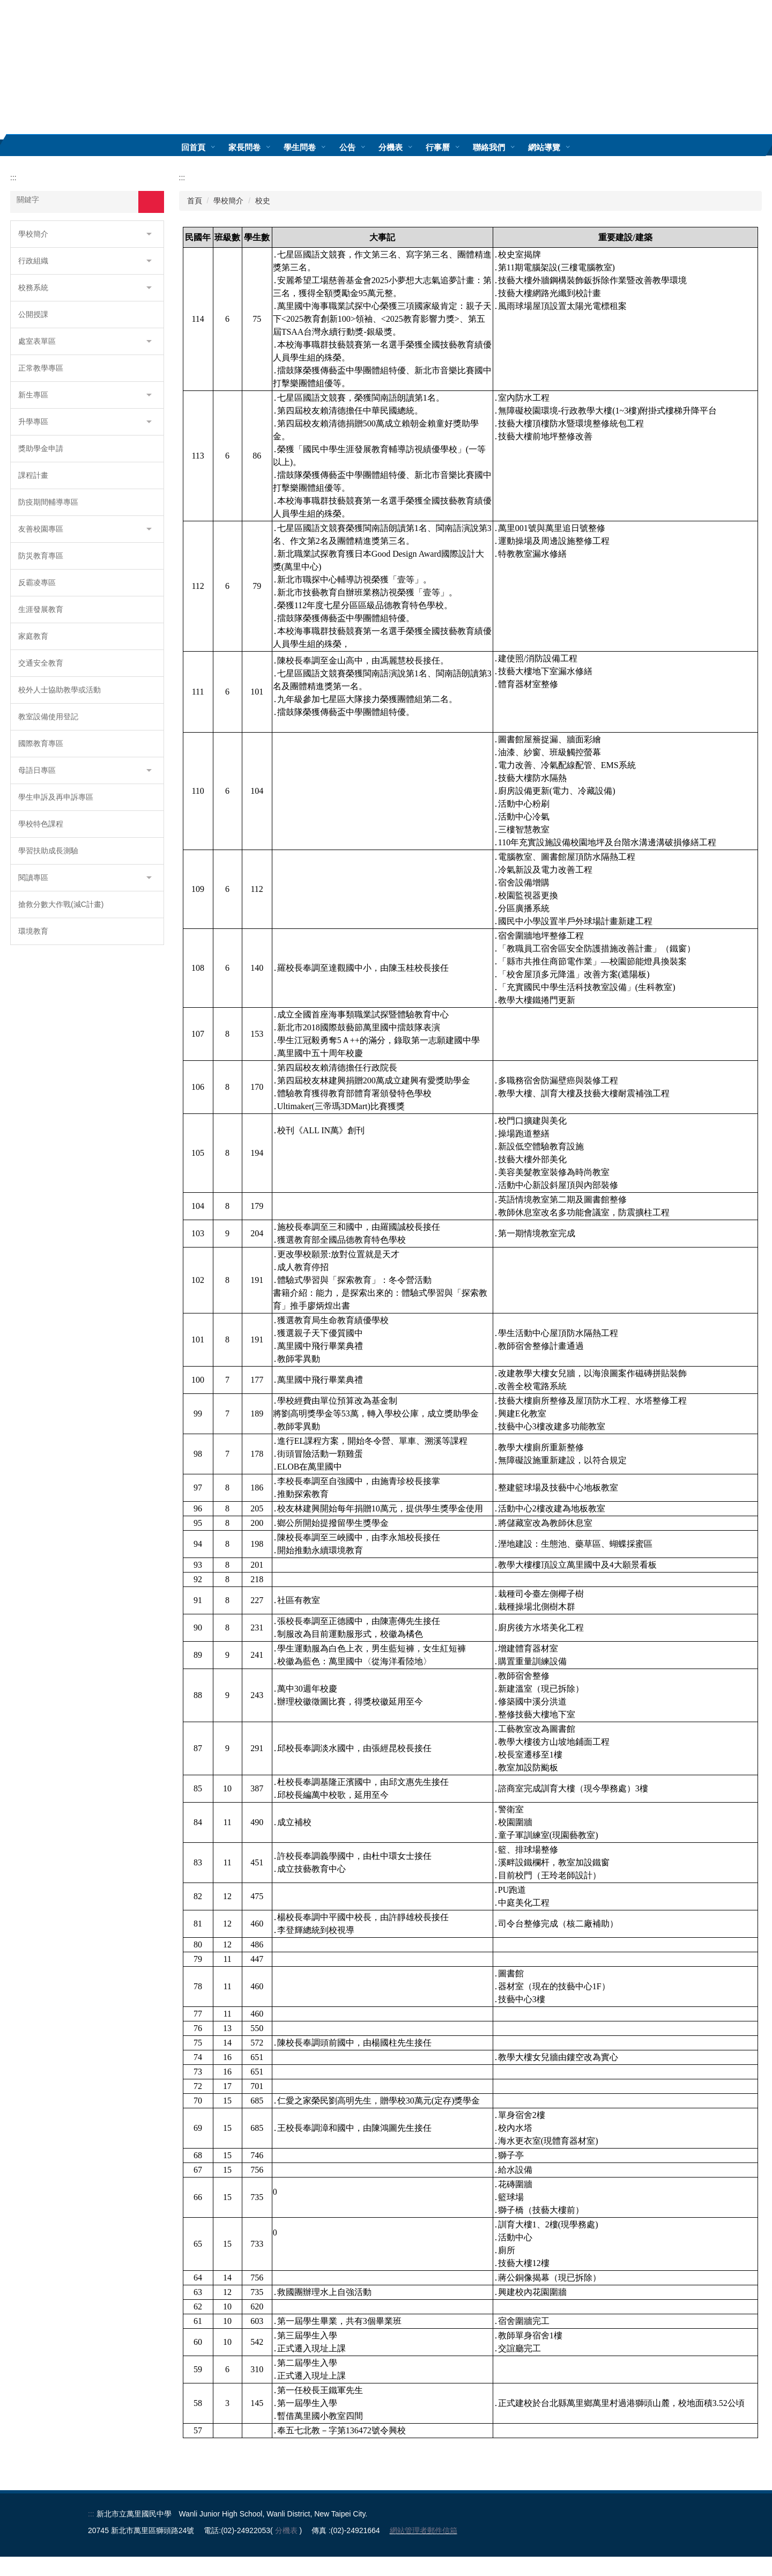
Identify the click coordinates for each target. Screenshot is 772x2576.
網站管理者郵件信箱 (423, 2549)
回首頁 (209, 147)
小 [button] (711, 234)
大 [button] (752, 234)
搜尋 (151, 201)
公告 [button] (363, 147)
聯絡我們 (504, 147)
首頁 (194, 200)
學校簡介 (228, 200)
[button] (87, 234)
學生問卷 (316, 147)
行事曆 (453, 147)
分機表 (406, 147)
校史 (262, 200)
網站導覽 (560, 147)
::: (170, 147)
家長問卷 (260, 147)
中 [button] (732, 234)
